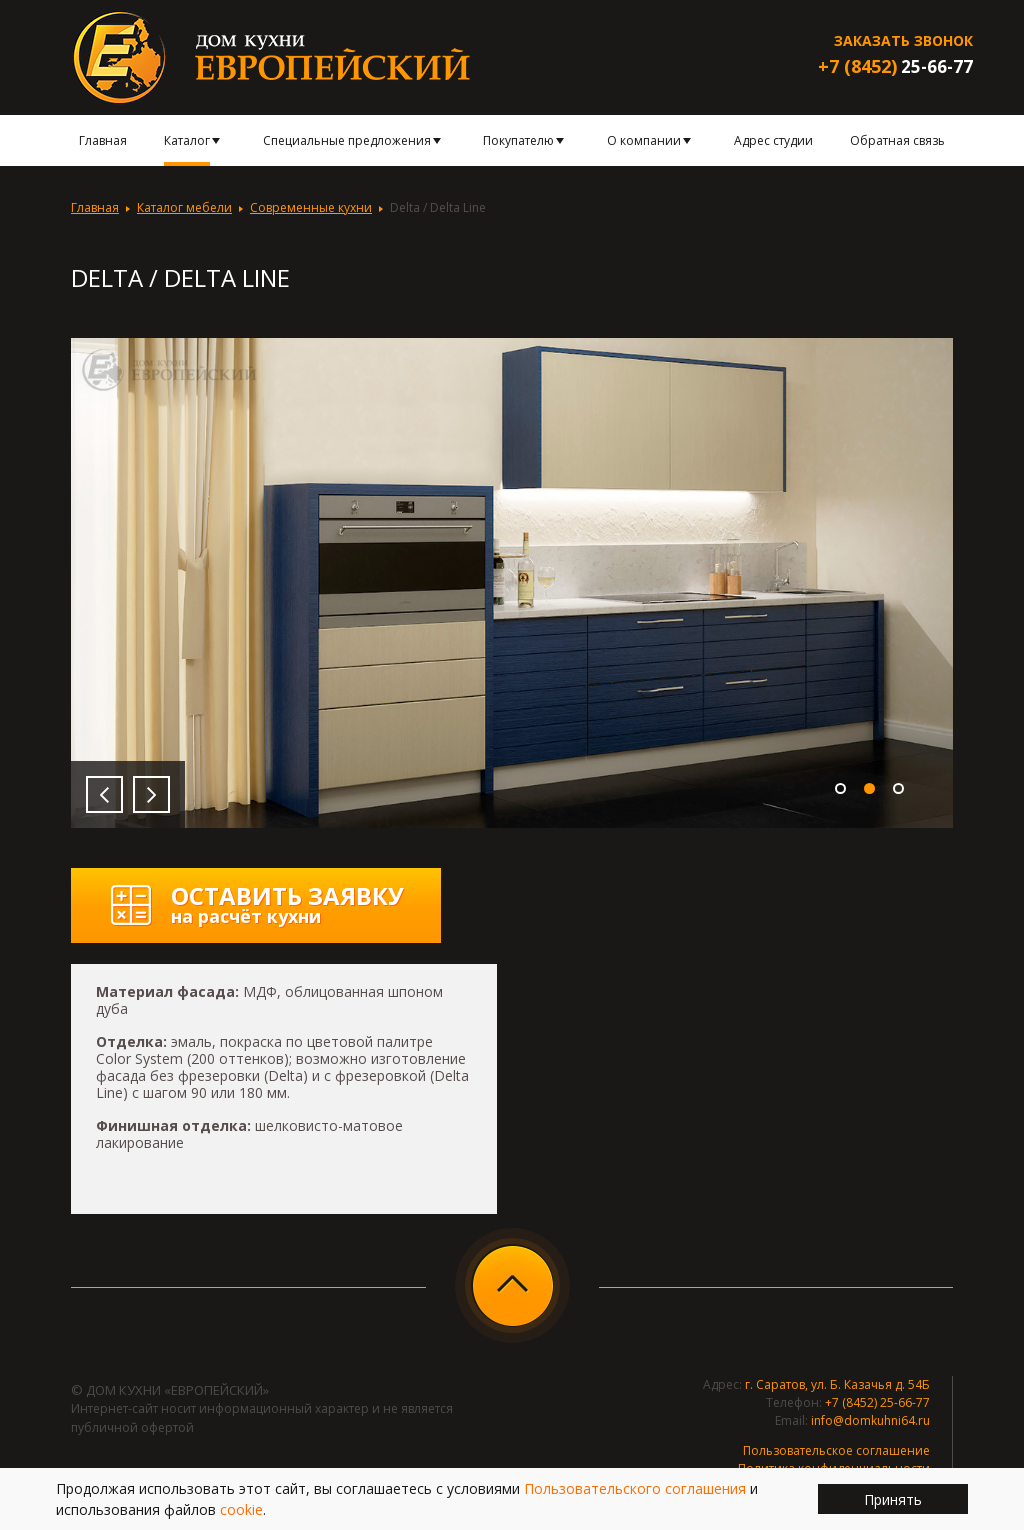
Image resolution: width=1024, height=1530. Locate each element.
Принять (893, 1499)
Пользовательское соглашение (836, 1450)
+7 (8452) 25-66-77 (877, 1402)
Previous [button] (104, 794)
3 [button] (898, 788)
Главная (95, 207)
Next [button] (151, 794)
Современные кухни (311, 207)
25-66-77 (895, 66)
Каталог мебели (184, 207)
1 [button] (840, 788)
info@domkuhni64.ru (870, 1420)
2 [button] (869, 788)
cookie (241, 1509)
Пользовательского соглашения (635, 1488)
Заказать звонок (903, 40)
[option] (512, 583)
